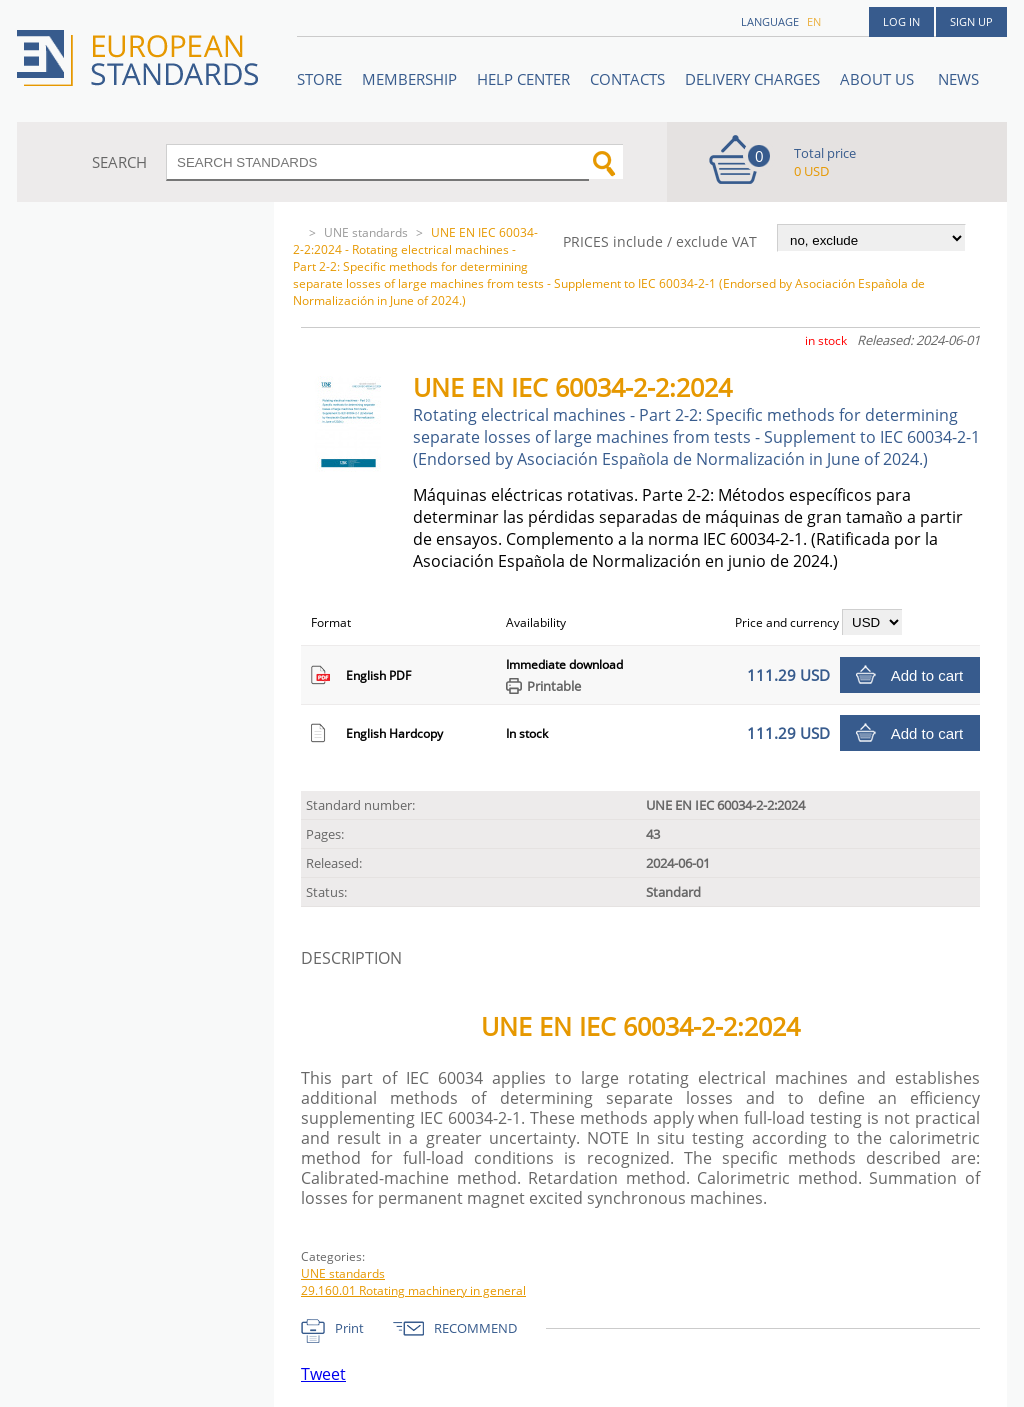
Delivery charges (752, 79)
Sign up (971, 21)
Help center (523, 79)
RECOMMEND (475, 1328)
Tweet (323, 1374)
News (958, 79)
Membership (409, 79)
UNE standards (366, 232)
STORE (319, 79)
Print (349, 1328)
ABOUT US (879, 79)
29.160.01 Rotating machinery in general (413, 1290)
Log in (901, 21)
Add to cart (927, 675)
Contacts (627, 79)
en (814, 21)
